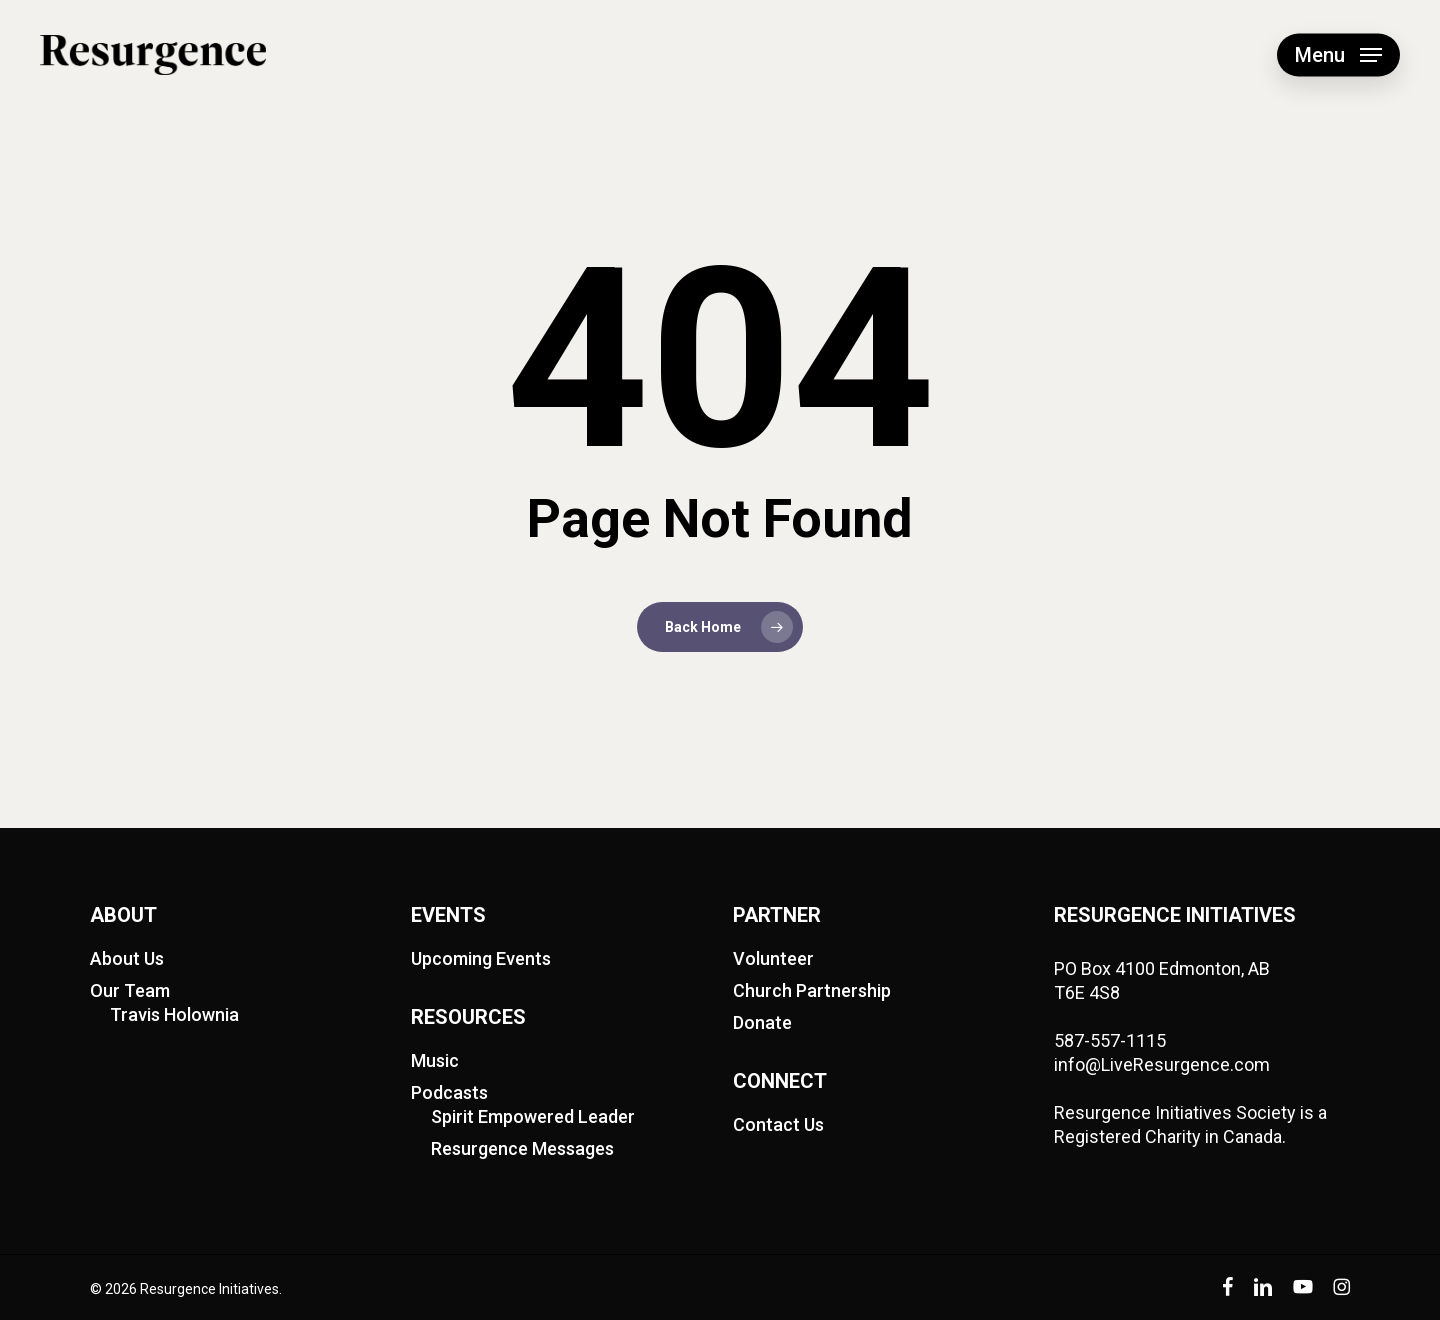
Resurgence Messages (522, 1148)
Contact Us (778, 1124)
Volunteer (773, 958)
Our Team (130, 990)
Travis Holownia (174, 1014)
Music (435, 1060)
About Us (127, 958)
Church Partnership (812, 990)
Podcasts (449, 1092)
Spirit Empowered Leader (533, 1116)
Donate (762, 1022)
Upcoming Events (481, 958)
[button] (1338, 55)
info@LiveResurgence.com (1162, 1064)
